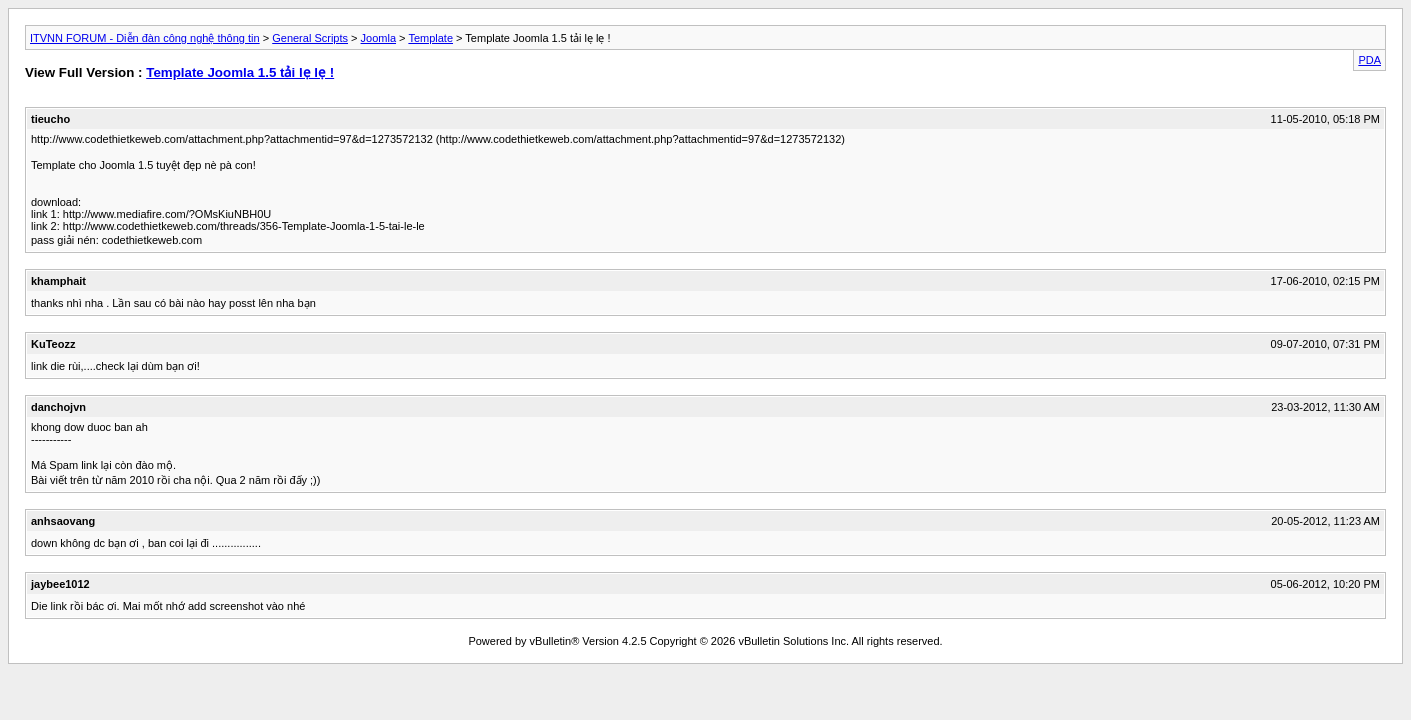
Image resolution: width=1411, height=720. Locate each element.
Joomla (378, 38)
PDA (1369, 60)
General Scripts (310, 38)
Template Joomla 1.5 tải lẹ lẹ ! (240, 72)
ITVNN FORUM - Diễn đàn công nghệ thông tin (145, 38)
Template (430, 38)
